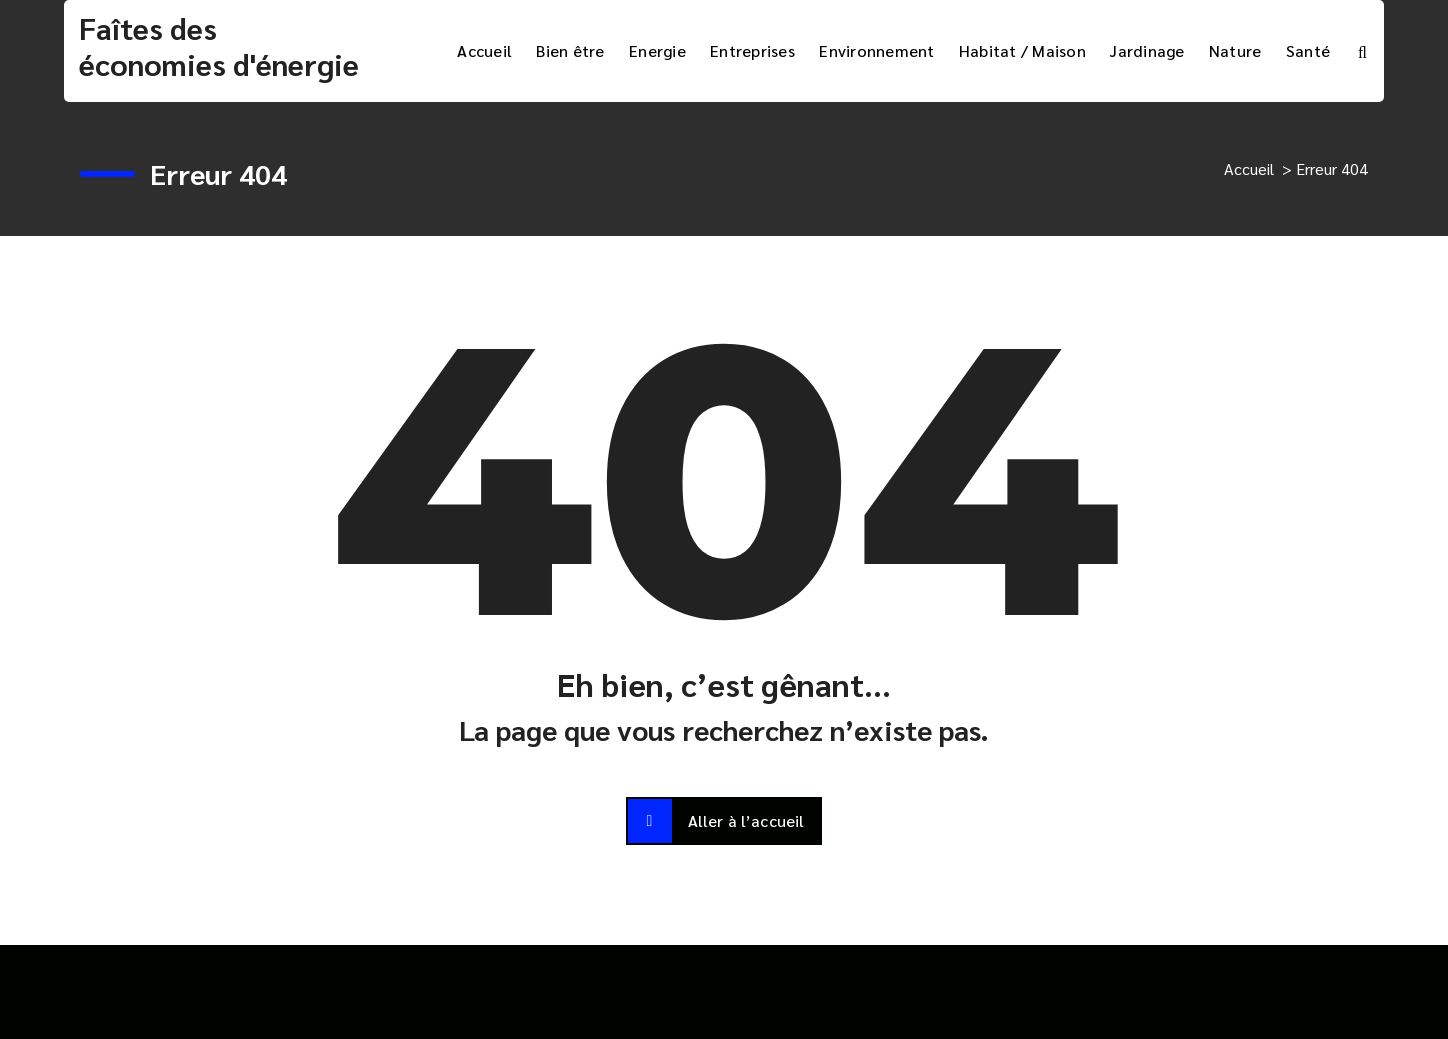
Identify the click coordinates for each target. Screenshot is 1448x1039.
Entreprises (752, 50)
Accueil (484, 50)
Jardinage (1147, 50)
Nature (1235, 50)
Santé (1308, 50)
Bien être (570, 50)
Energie (657, 50)
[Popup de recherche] (1362, 51)
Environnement (876, 50)
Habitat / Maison (1022, 50)
